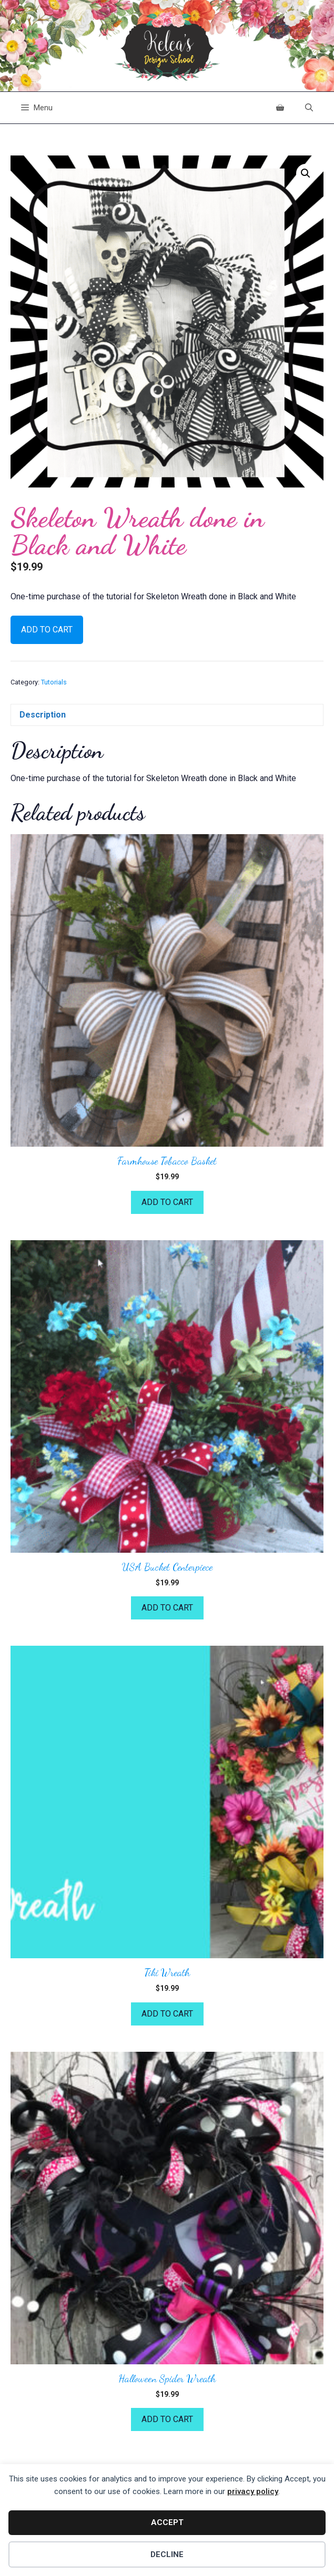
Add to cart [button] (167, 1202)
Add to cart (47, 630)
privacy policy (252, 2491)
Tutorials (54, 682)
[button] (305, 173)
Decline (167, 2554)
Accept (167, 2522)
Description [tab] (42, 715)
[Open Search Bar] (309, 107)
